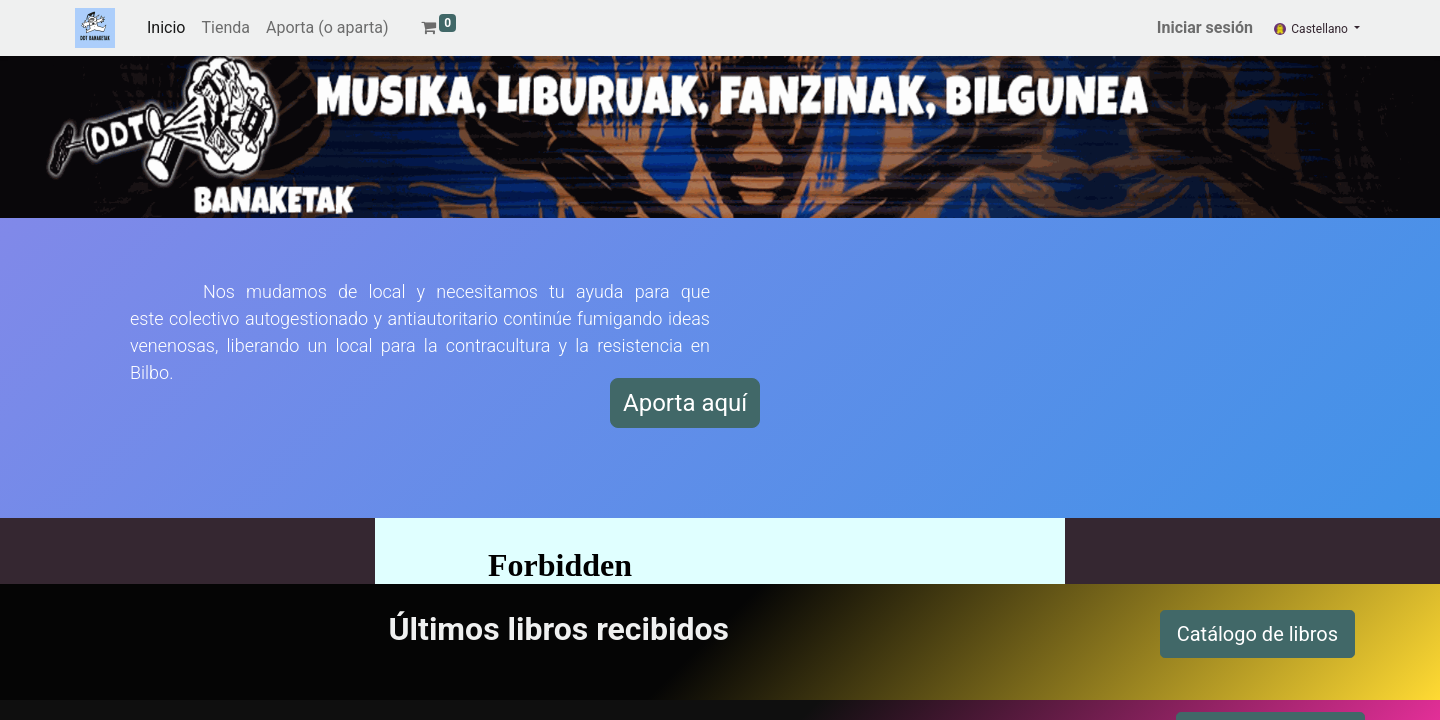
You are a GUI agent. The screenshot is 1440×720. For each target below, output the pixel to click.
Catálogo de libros (1257, 634)
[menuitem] (166, 28)
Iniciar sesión (1205, 27)
